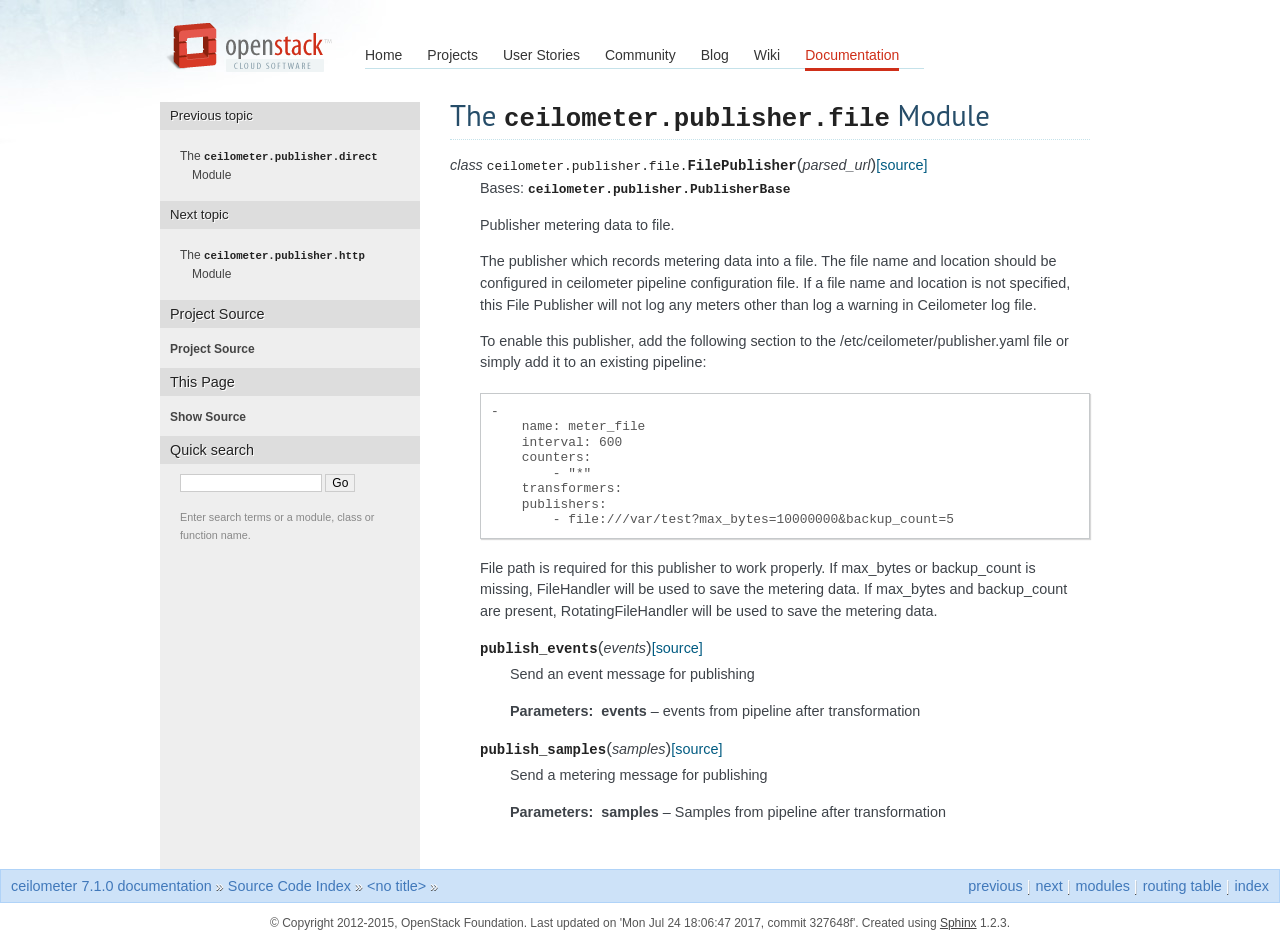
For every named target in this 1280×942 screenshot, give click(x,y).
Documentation (852, 55)
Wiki (767, 55)
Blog (715, 55)
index (1252, 885)
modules (1102, 885)
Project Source (218, 347)
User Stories (541, 55)
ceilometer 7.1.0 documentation (111, 885)
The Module (285, 165)
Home (383, 55)
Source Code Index (289, 885)
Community (640, 55)
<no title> (396, 885)
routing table (1182, 885)
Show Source (214, 415)
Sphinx (958, 922)
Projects (452, 55)
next (1049, 885)
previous (995, 885)
